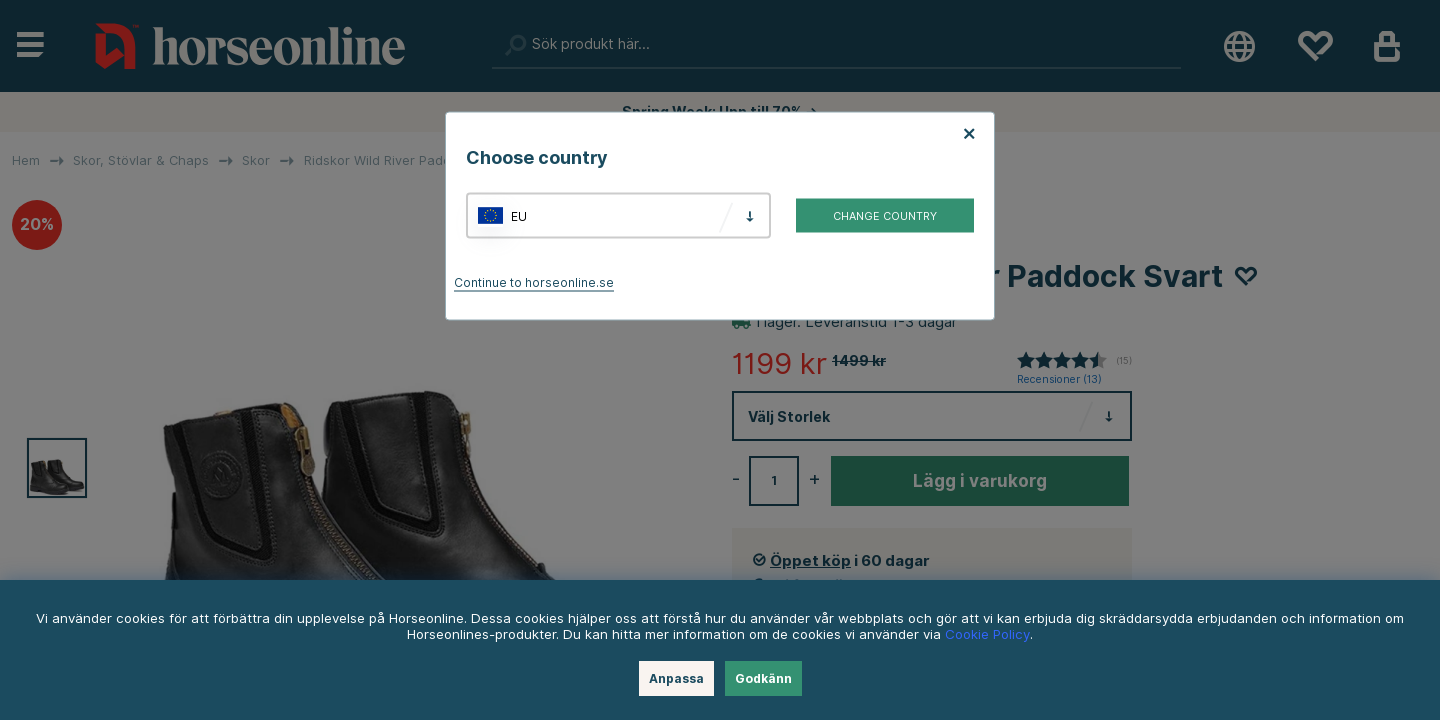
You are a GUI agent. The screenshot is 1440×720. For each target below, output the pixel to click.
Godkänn (763, 678)
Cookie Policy (987, 634)
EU (519, 215)
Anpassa (676, 678)
